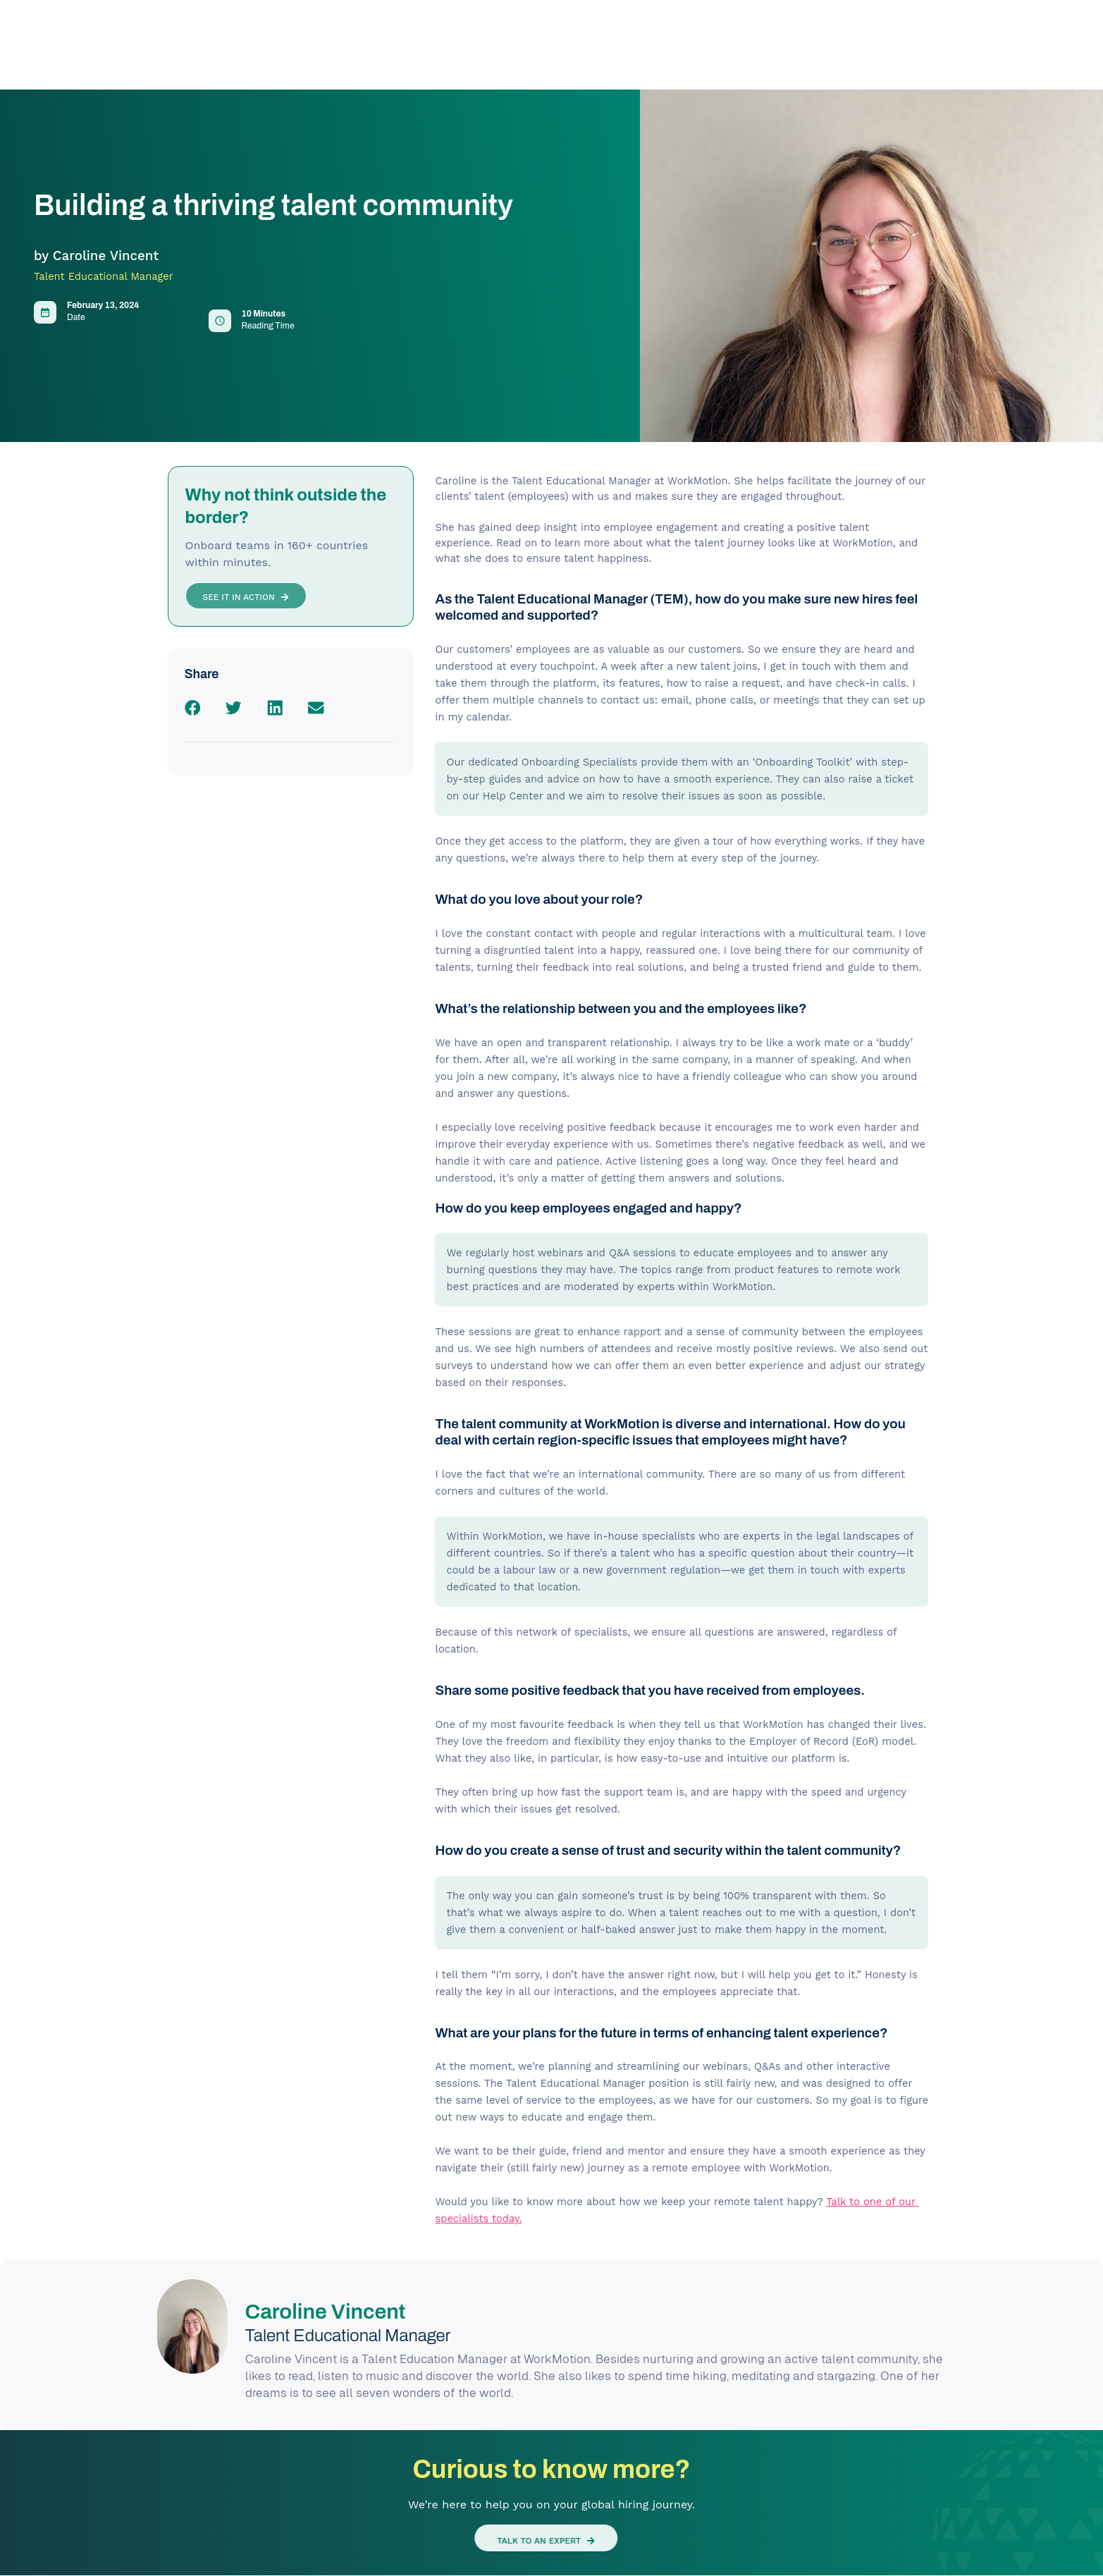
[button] (193, 708)
